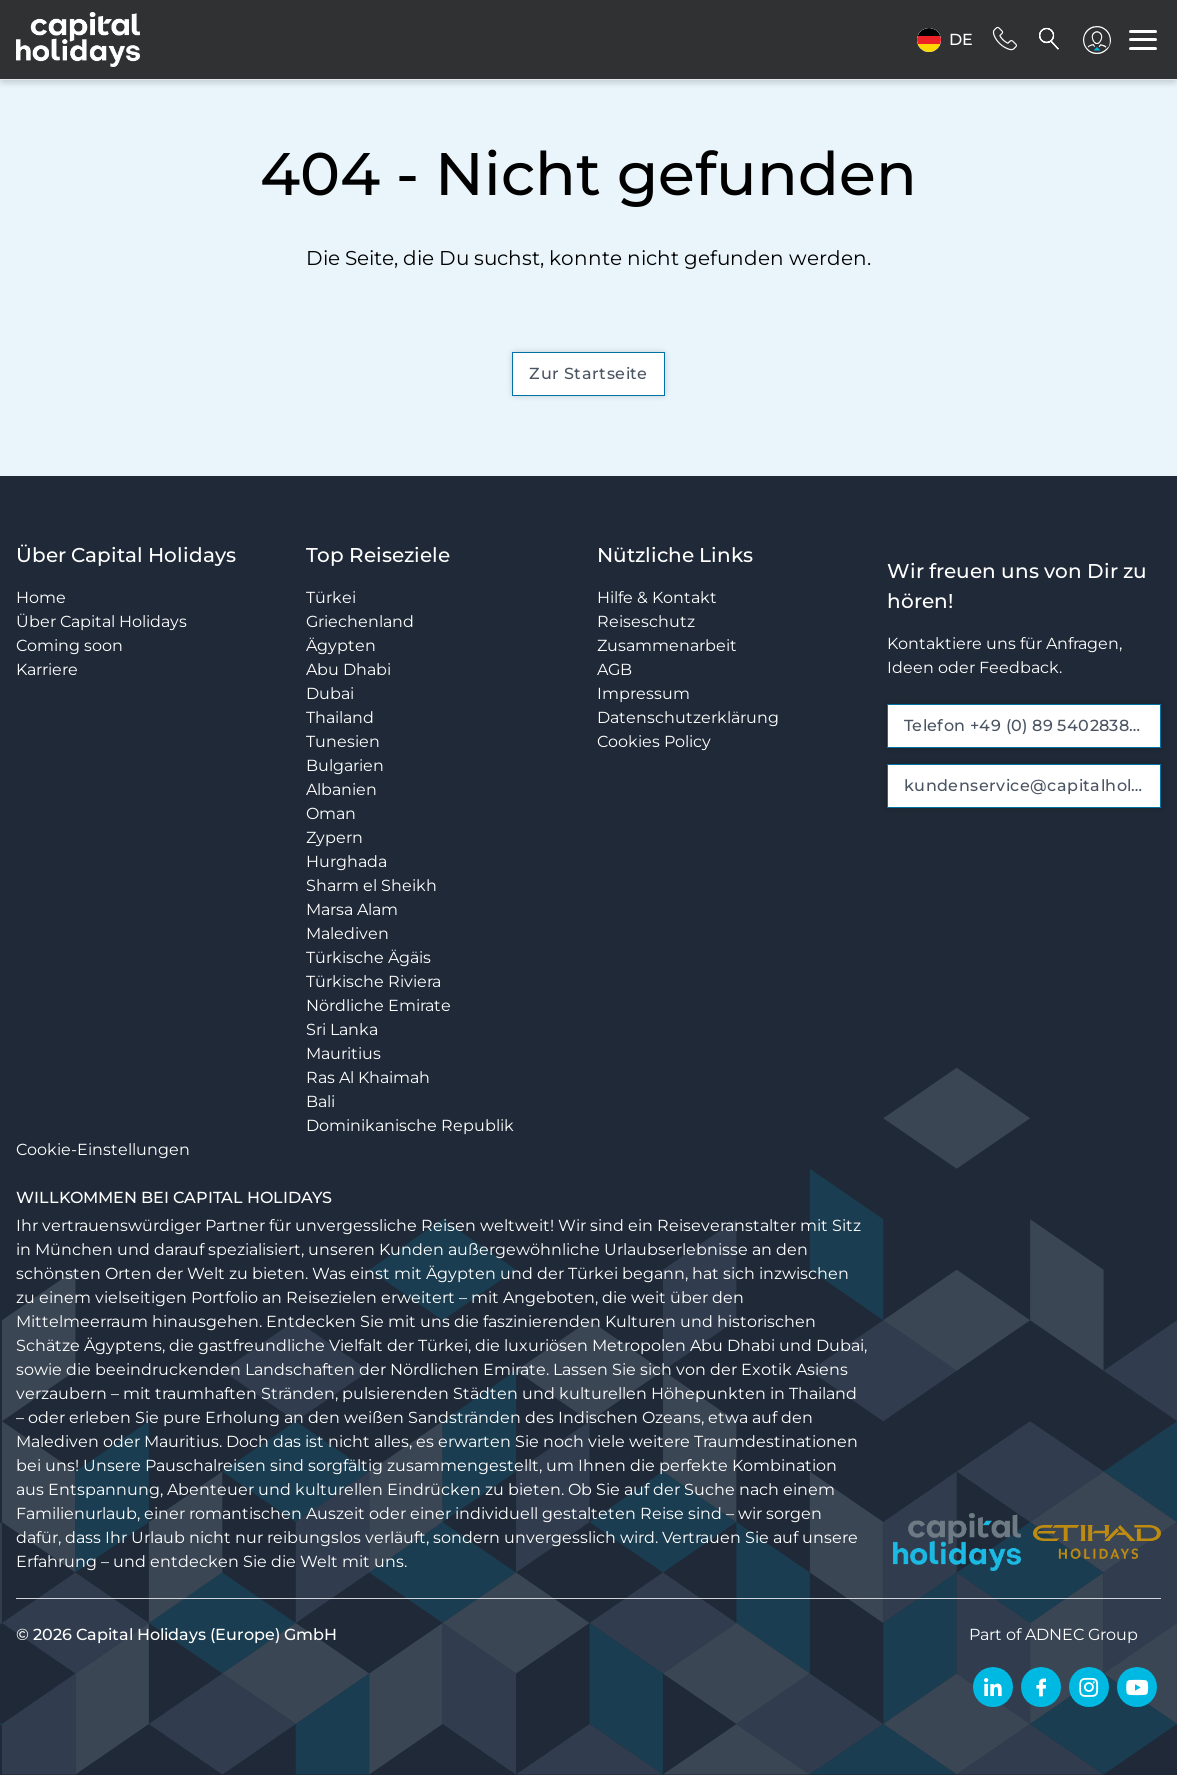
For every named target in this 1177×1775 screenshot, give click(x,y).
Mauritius (343, 1053)
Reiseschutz (646, 621)
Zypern (334, 837)
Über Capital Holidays (101, 621)
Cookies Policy (654, 741)
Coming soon (69, 645)
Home (41, 597)
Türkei (331, 597)
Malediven (347, 933)
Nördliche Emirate (378, 1005)
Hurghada (346, 861)
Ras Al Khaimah (368, 1077)
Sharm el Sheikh (371, 885)
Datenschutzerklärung (688, 717)
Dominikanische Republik (410, 1125)
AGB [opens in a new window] (614, 669)
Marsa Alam (352, 909)
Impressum (643, 693)
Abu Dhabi (348, 669)
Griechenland (360, 621)
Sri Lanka (342, 1029)
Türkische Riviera (373, 981)
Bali (320, 1101)
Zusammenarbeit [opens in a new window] (667, 645)
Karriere (47, 669)
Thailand (340, 717)
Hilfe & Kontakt (657, 597)
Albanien (341, 789)
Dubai (330, 693)
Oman (331, 813)
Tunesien (343, 741)
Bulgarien (345, 765)
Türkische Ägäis (368, 957)
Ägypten (341, 645)
